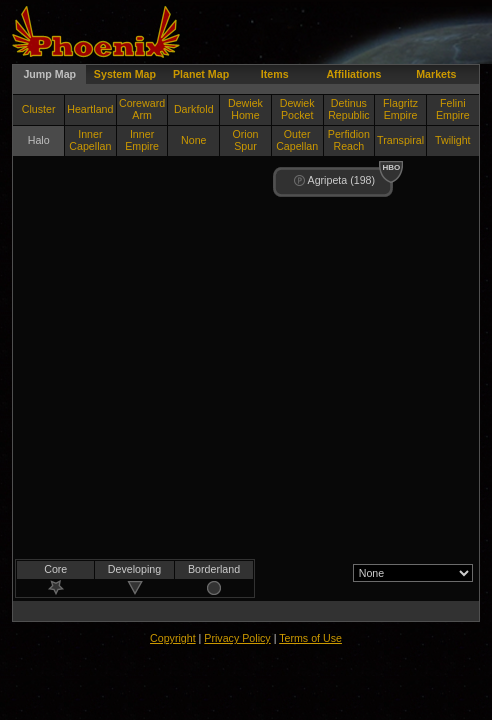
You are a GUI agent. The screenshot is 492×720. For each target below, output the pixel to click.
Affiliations (353, 74)
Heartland (90, 109)
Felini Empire (453, 109)
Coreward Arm (142, 109)
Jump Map (49, 74)
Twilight (453, 140)
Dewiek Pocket (297, 109)
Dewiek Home (245, 109)
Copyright (173, 638)
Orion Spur (245, 140)
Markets (436, 74)
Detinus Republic (348, 109)
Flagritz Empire (400, 109)
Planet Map (201, 74)
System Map (125, 74)
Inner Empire (142, 140)
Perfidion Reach (349, 140)
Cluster (39, 109)
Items (275, 74)
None (193, 140)
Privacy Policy (237, 638)
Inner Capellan (90, 140)
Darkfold (194, 109)
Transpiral (400, 140)
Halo (39, 140)
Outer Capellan (297, 140)
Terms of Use (310, 638)
